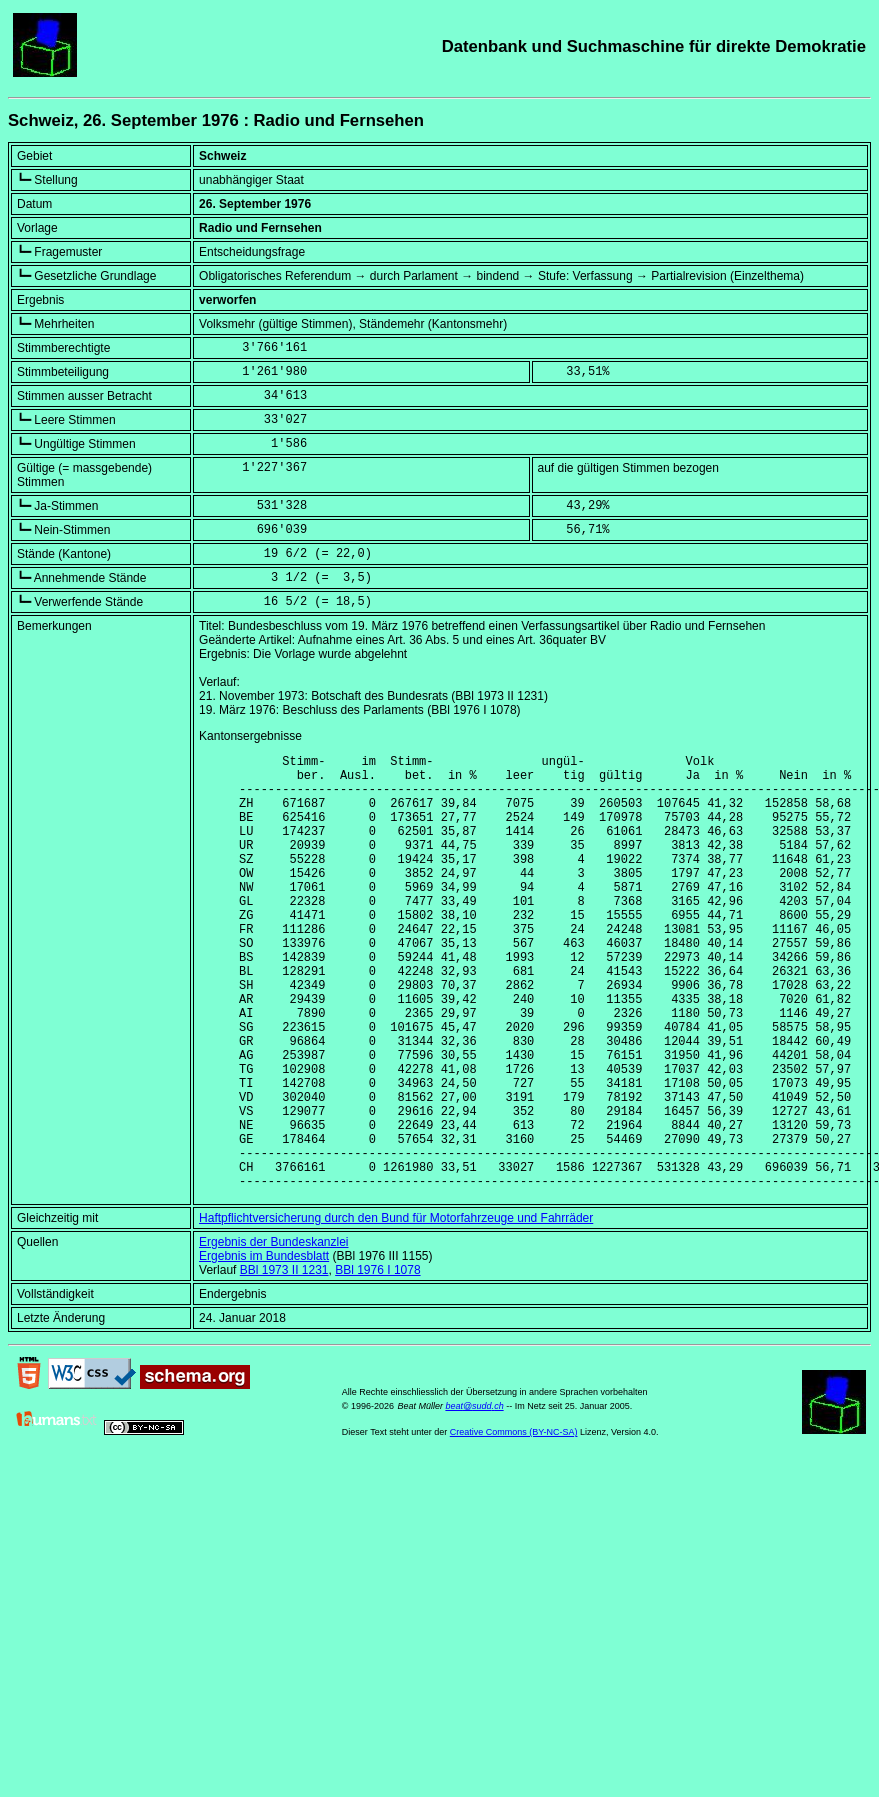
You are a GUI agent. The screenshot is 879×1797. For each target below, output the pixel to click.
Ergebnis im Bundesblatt (264, 1349)
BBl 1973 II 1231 (284, 1363)
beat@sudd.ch (474, 1499)
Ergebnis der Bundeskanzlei (273, 1335)
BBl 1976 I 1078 (377, 1363)
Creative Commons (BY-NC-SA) (514, 1525)
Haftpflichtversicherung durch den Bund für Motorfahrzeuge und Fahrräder (396, 1311)
